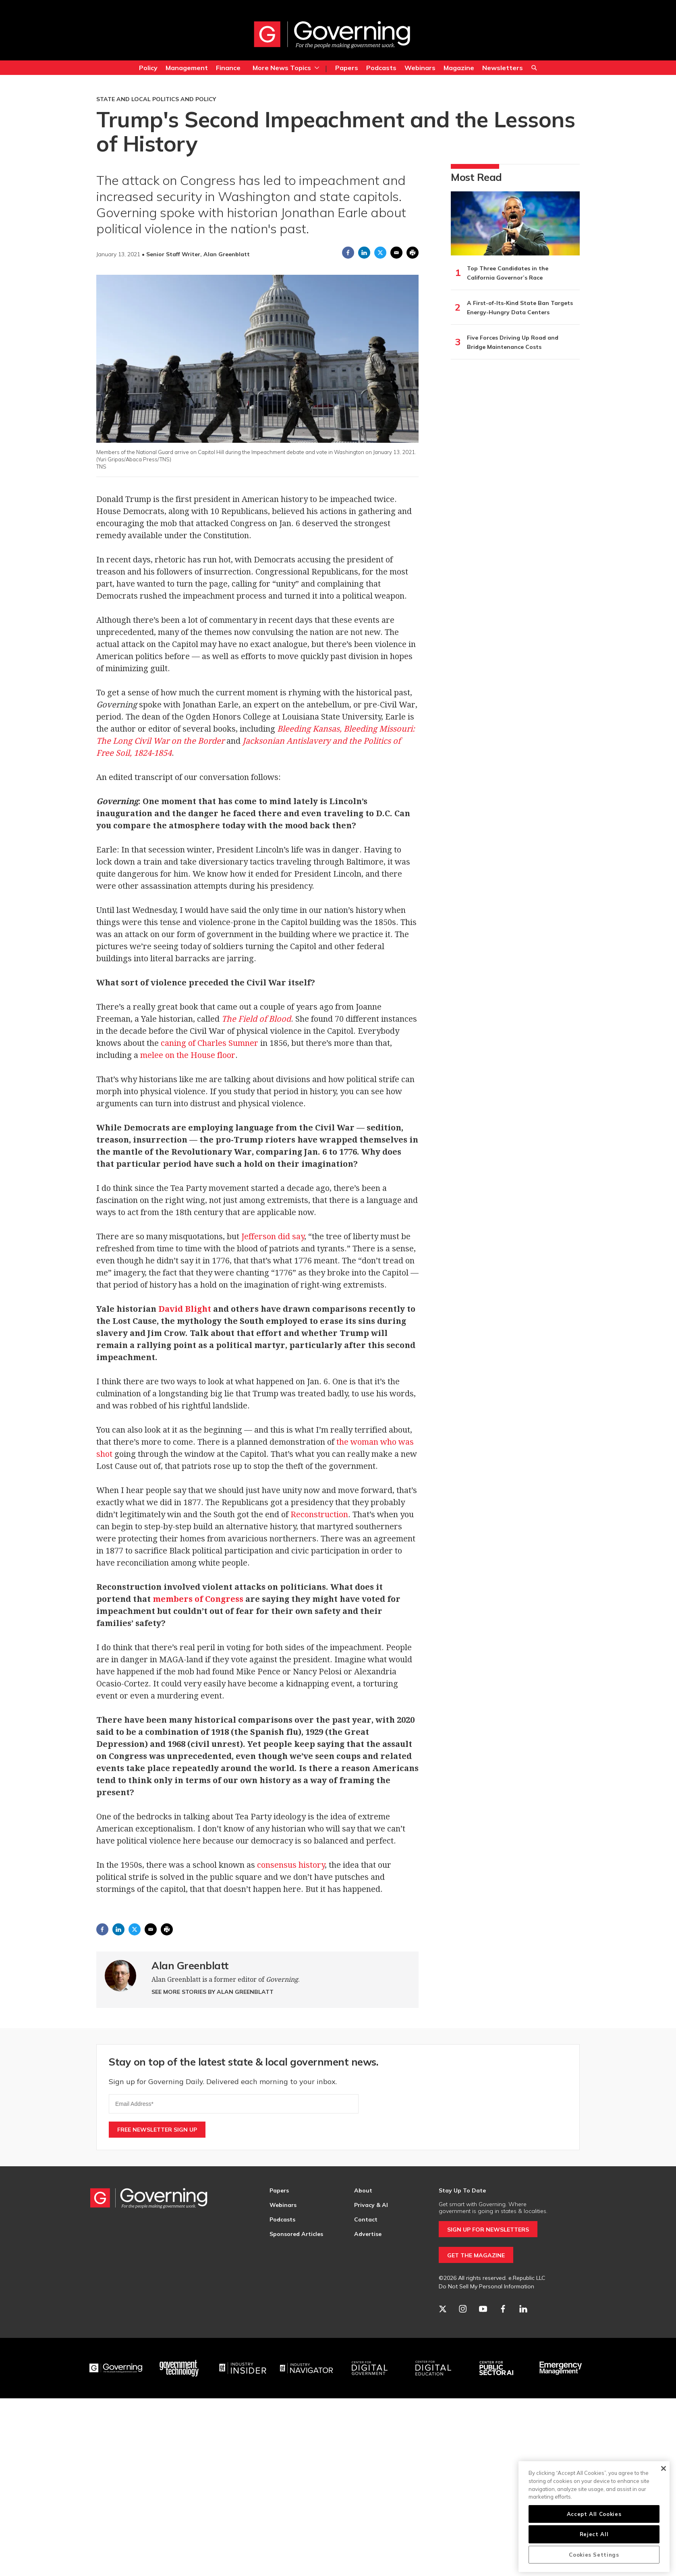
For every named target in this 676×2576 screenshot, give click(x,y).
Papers (346, 68)
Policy (148, 68)
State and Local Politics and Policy (156, 99)
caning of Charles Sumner (209, 1043)
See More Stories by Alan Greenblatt (212, 1991)
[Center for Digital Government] (370, 2368)
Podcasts (381, 68)
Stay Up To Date (462, 2190)
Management (187, 68)
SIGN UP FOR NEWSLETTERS (488, 2229)
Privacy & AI (371, 2205)
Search (534, 68)
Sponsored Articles (296, 2234)
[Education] (433, 2368)
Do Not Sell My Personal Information (486, 2286)
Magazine (459, 68)
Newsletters (502, 68)
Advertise (368, 2234)
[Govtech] (179, 2368)
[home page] (332, 34)
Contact (365, 2219)
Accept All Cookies (594, 2514)
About (363, 2190)
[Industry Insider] (243, 2368)
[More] (317, 67)
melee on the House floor (187, 1055)
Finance (228, 68)
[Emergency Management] (560, 2368)
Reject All (594, 2534)
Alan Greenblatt (190, 1965)
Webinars (419, 68)
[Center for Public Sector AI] (497, 2368)
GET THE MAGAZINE (476, 2255)
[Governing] (116, 2368)
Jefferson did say (272, 1236)
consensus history (291, 1865)
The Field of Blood (256, 1019)
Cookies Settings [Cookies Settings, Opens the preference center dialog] (594, 2554)
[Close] (663, 2468)
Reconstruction (319, 1514)
